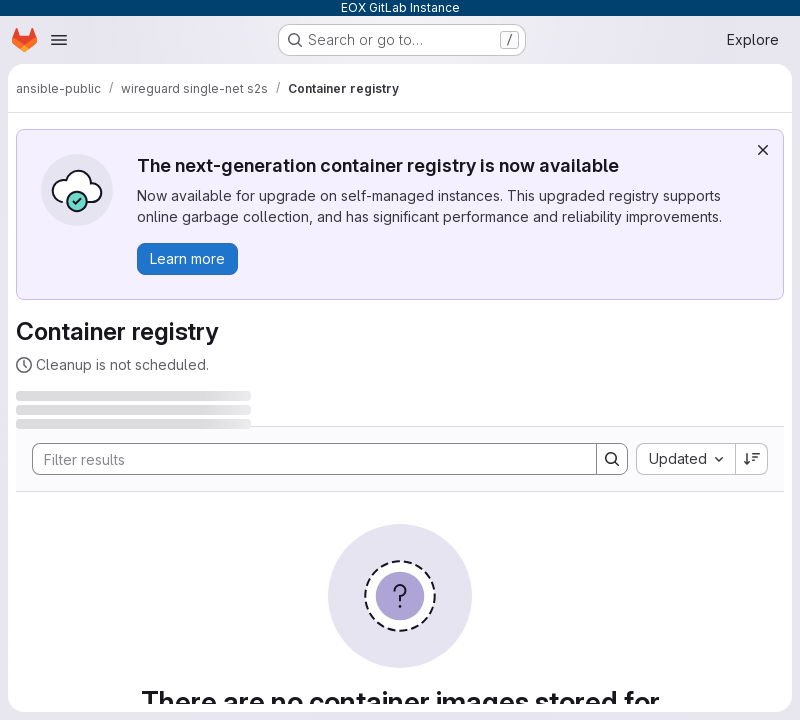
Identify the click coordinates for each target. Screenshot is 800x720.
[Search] (304, 459)
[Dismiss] (763, 150)
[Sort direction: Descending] (752, 459)
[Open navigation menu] (59, 40)
